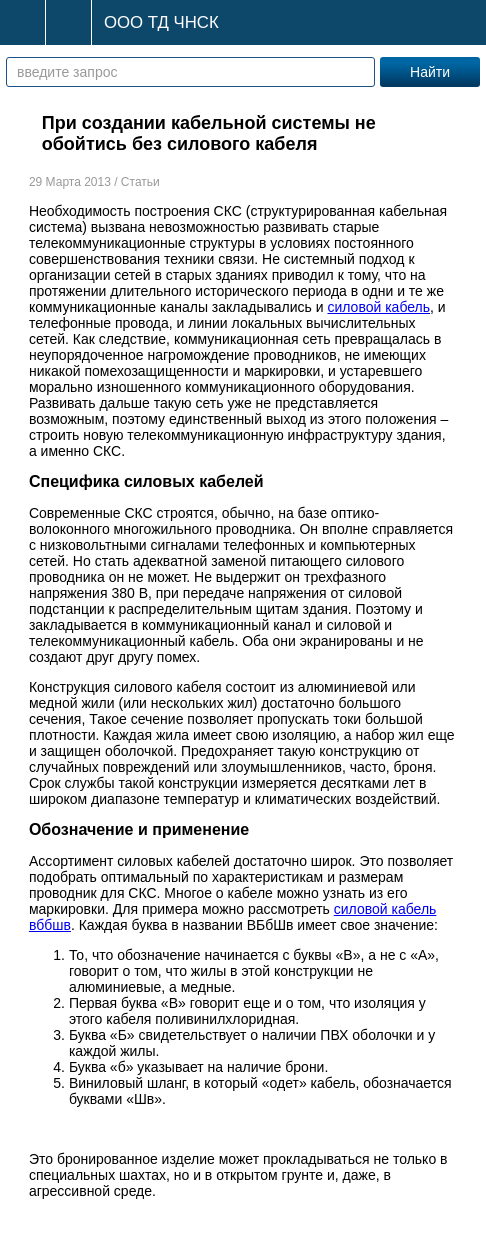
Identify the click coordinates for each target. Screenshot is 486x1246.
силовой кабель (378, 307)
